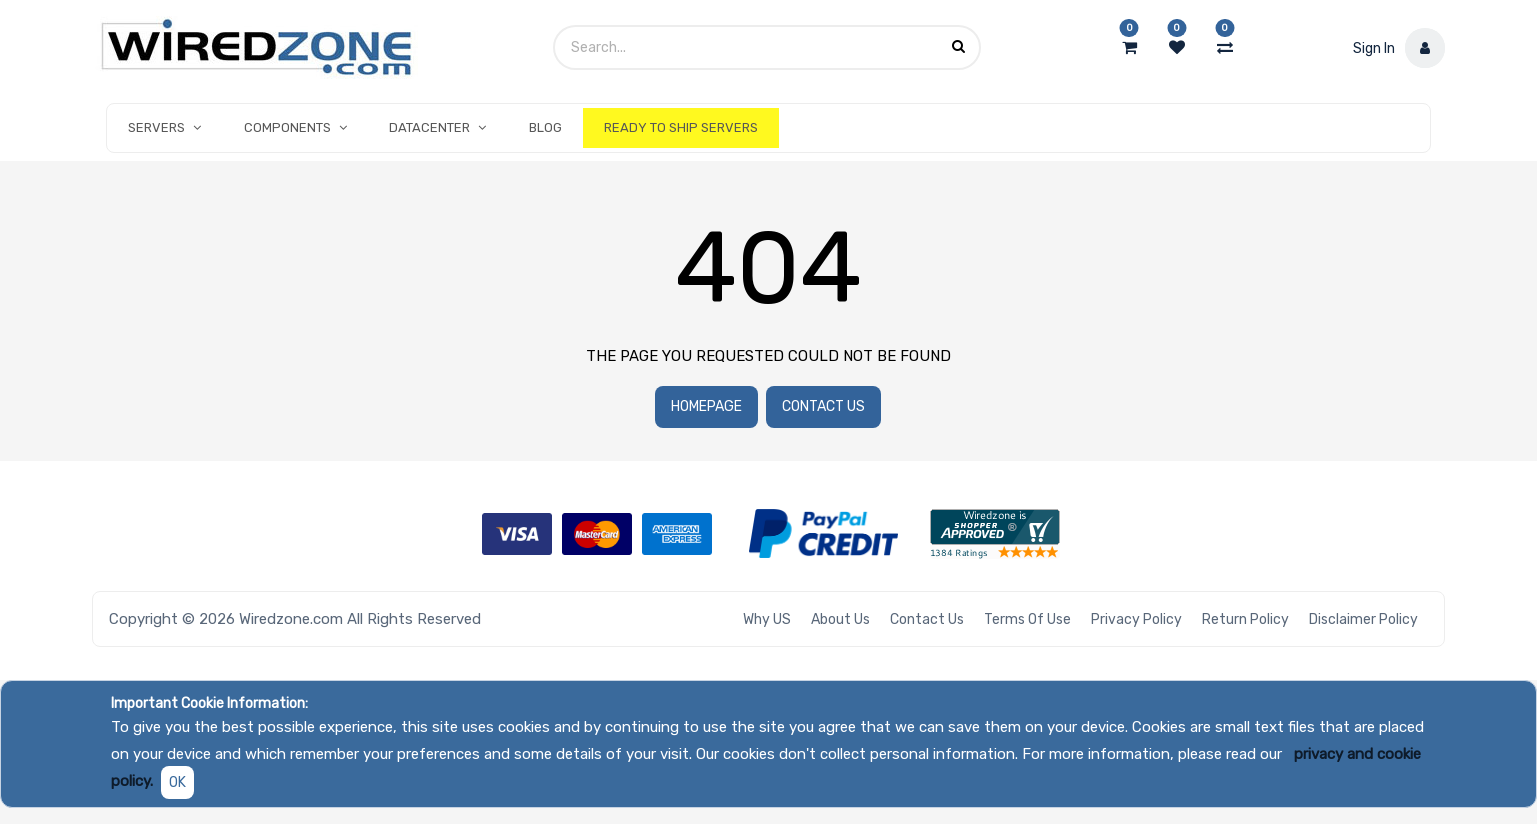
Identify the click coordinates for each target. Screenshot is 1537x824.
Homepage (706, 406)
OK (177, 782)
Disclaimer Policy (1363, 619)
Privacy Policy (1136, 619)
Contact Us (823, 406)
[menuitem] (544, 128)
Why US (767, 619)
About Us (840, 619)
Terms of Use (1027, 619)
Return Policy (1245, 619)
